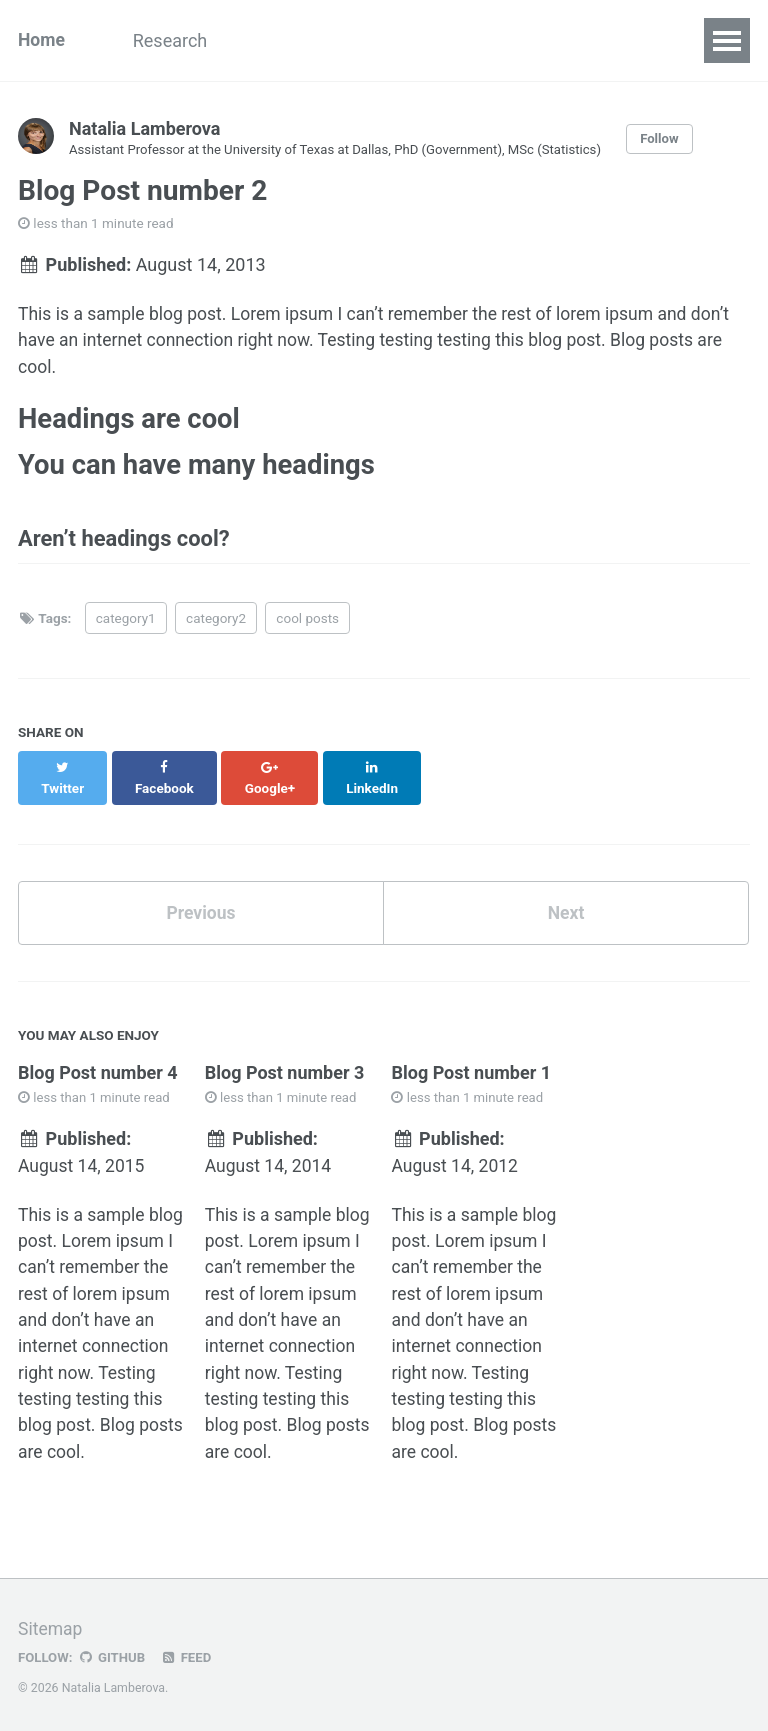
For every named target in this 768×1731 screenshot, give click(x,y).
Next (566, 901)
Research (175, 40)
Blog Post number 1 (471, 1061)
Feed (189, 1655)
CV (504, 40)
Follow (675, 139)
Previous (201, 901)
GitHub (113, 1655)
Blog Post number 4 (98, 1061)
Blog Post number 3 (285, 1061)
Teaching (420, 40)
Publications (298, 40)
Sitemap (51, 1626)
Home (42, 40)
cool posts (307, 626)
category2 (216, 626)
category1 (126, 626)
